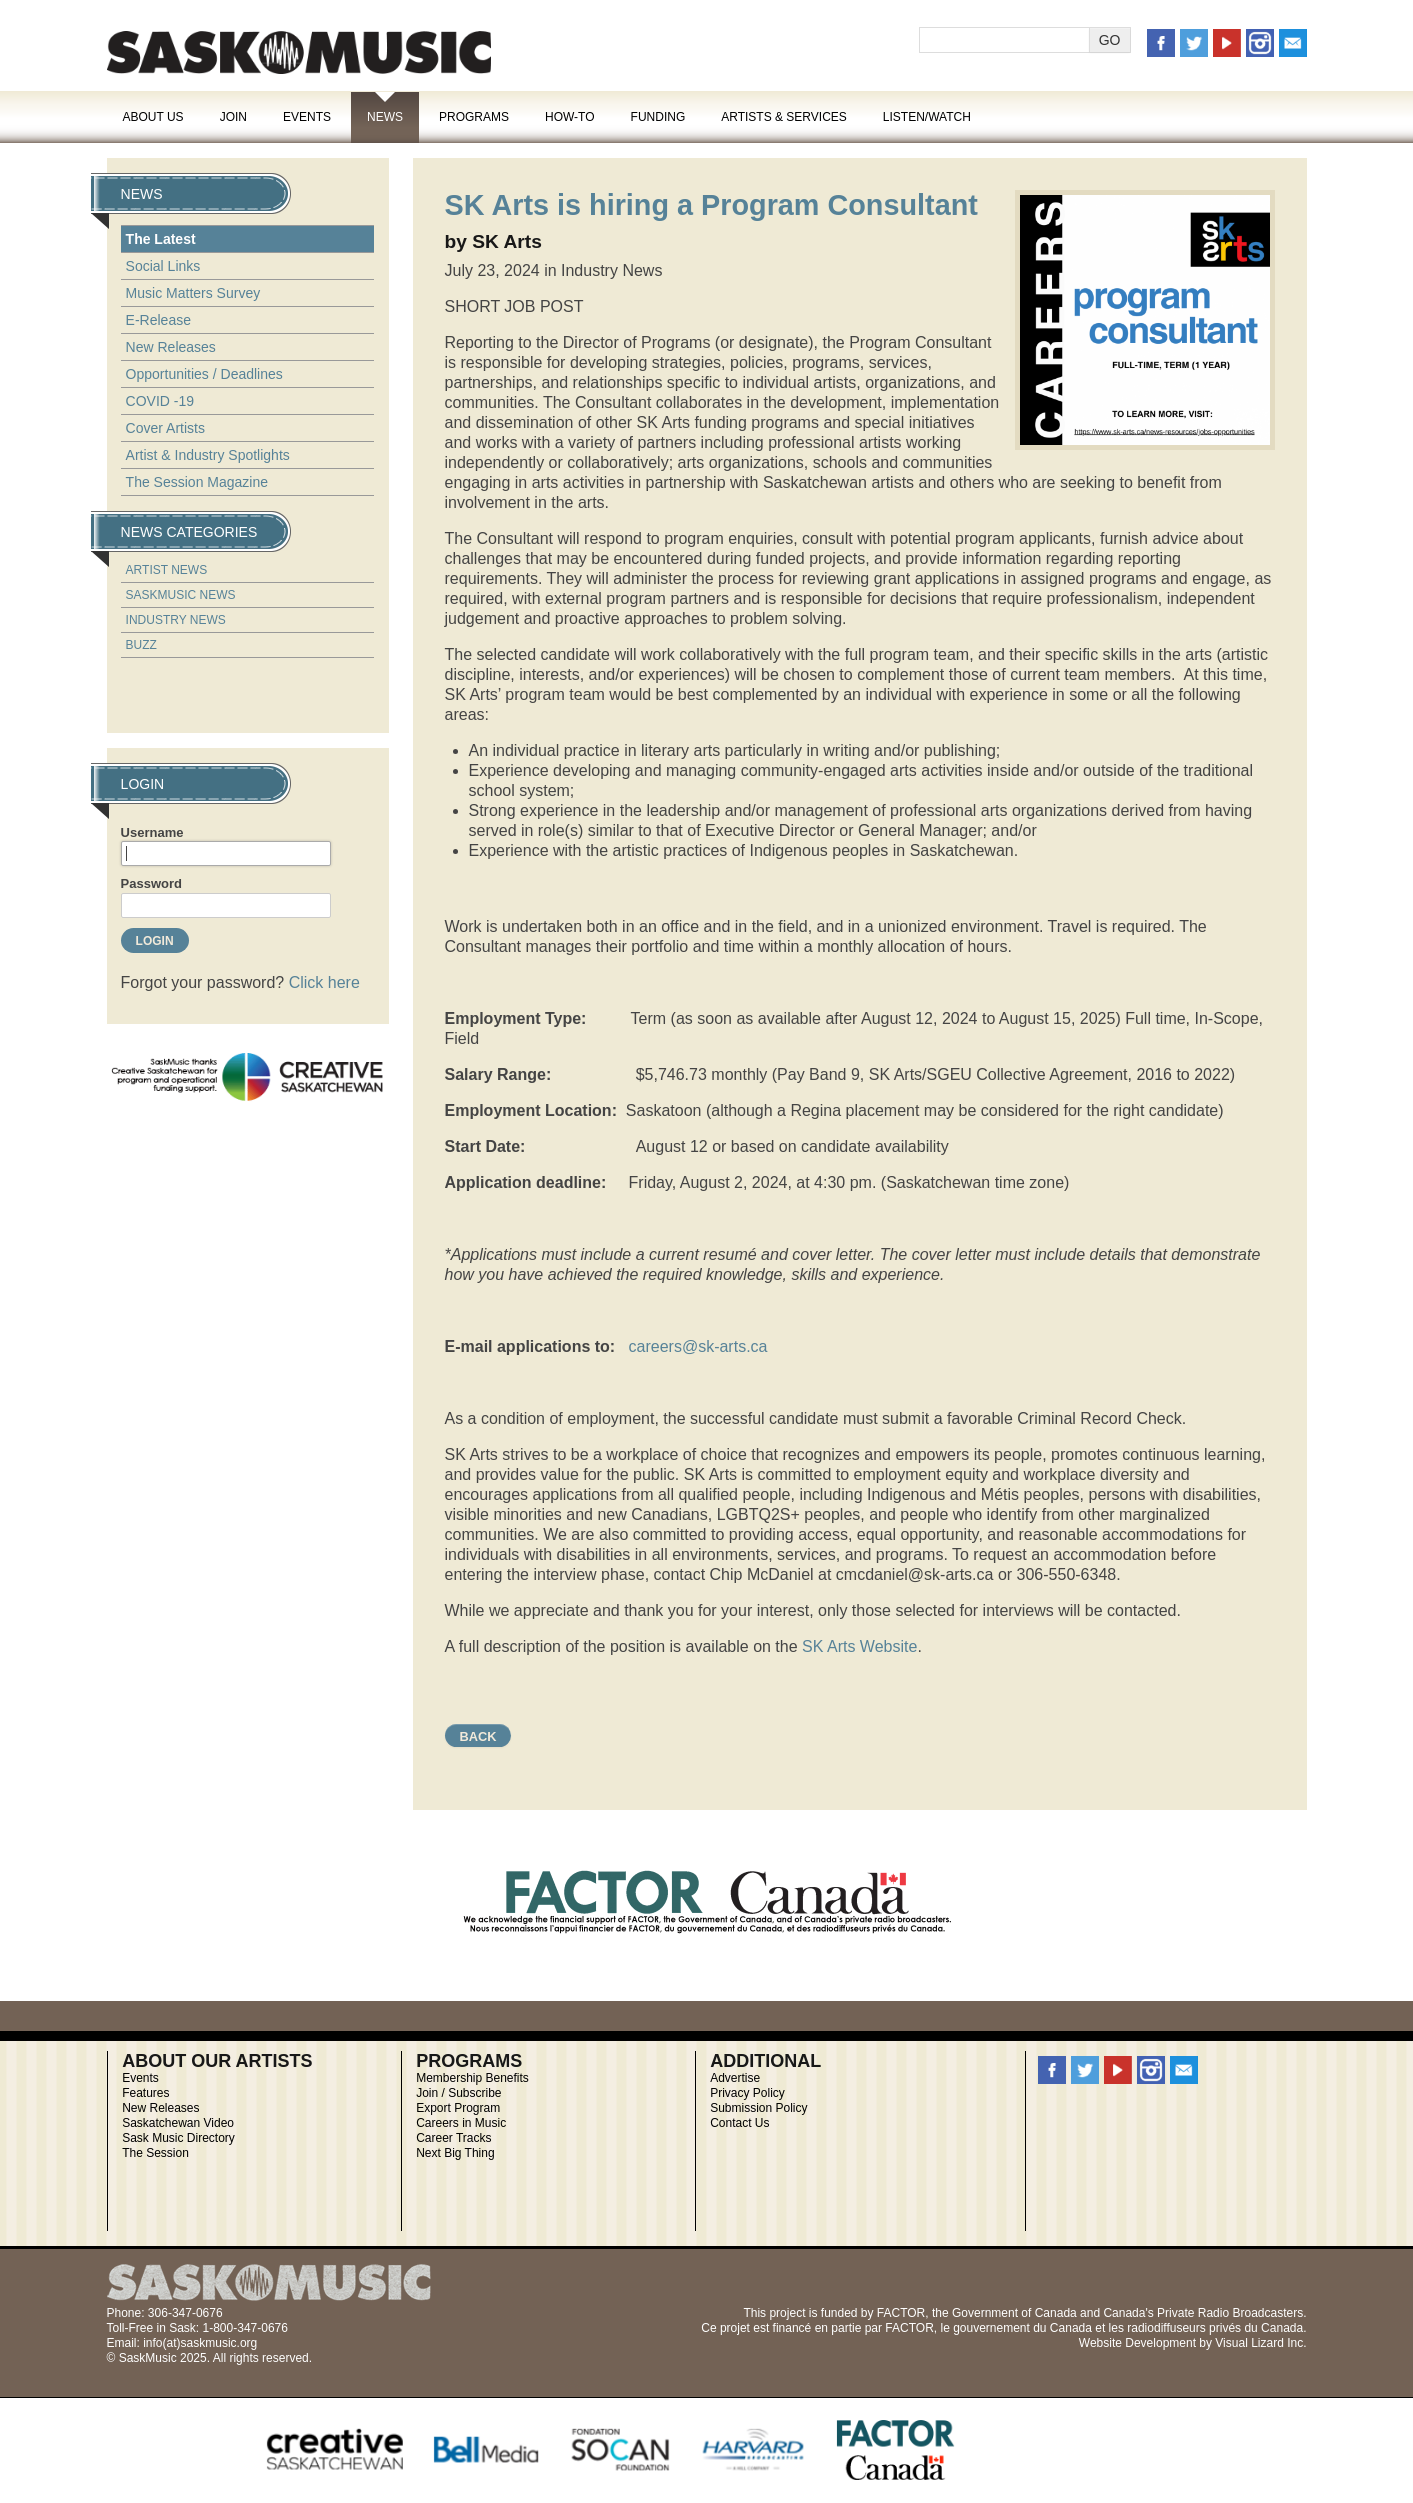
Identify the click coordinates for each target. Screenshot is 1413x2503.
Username (152, 832)
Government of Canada (1014, 2313)
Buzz (141, 645)
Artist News (167, 570)
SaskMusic (299, 52)
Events (307, 117)
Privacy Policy (747, 2093)
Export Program (458, 2108)
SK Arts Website (859, 1646)
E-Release (158, 320)
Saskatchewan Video (178, 2123)
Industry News (176, 620)
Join (233, 117)
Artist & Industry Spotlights (208, 455)
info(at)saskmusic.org (200, 2343)
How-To (570, 117)
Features (145, 2093)
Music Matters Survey (193, 293)
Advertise (735, 2078)
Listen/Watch (927, 117)
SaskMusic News (181, 595)
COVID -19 (160, 401)
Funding (658, 117)
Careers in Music (461, 2123)
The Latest (161, 239)
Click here (324, 982)
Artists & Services (784, 117)
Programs (474, 117)
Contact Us (739, 2123)
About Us (153, 117)
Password (151, 883)
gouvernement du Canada (1022, 2328)
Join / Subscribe (458, 2093)
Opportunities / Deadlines (204, 374)
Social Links (163, 266)
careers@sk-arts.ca (698, 1346)
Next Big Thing (455, 2153)
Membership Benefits (472, 2078)
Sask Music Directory (178, 2138)
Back (478, 1736)
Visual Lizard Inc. (1260, 2343)
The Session (155, 2153)
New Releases (171, 347)
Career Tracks (453, 2138)
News (385, 117)
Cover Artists (165, 428)
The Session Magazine (197, 482)
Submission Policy (758, 2108)
